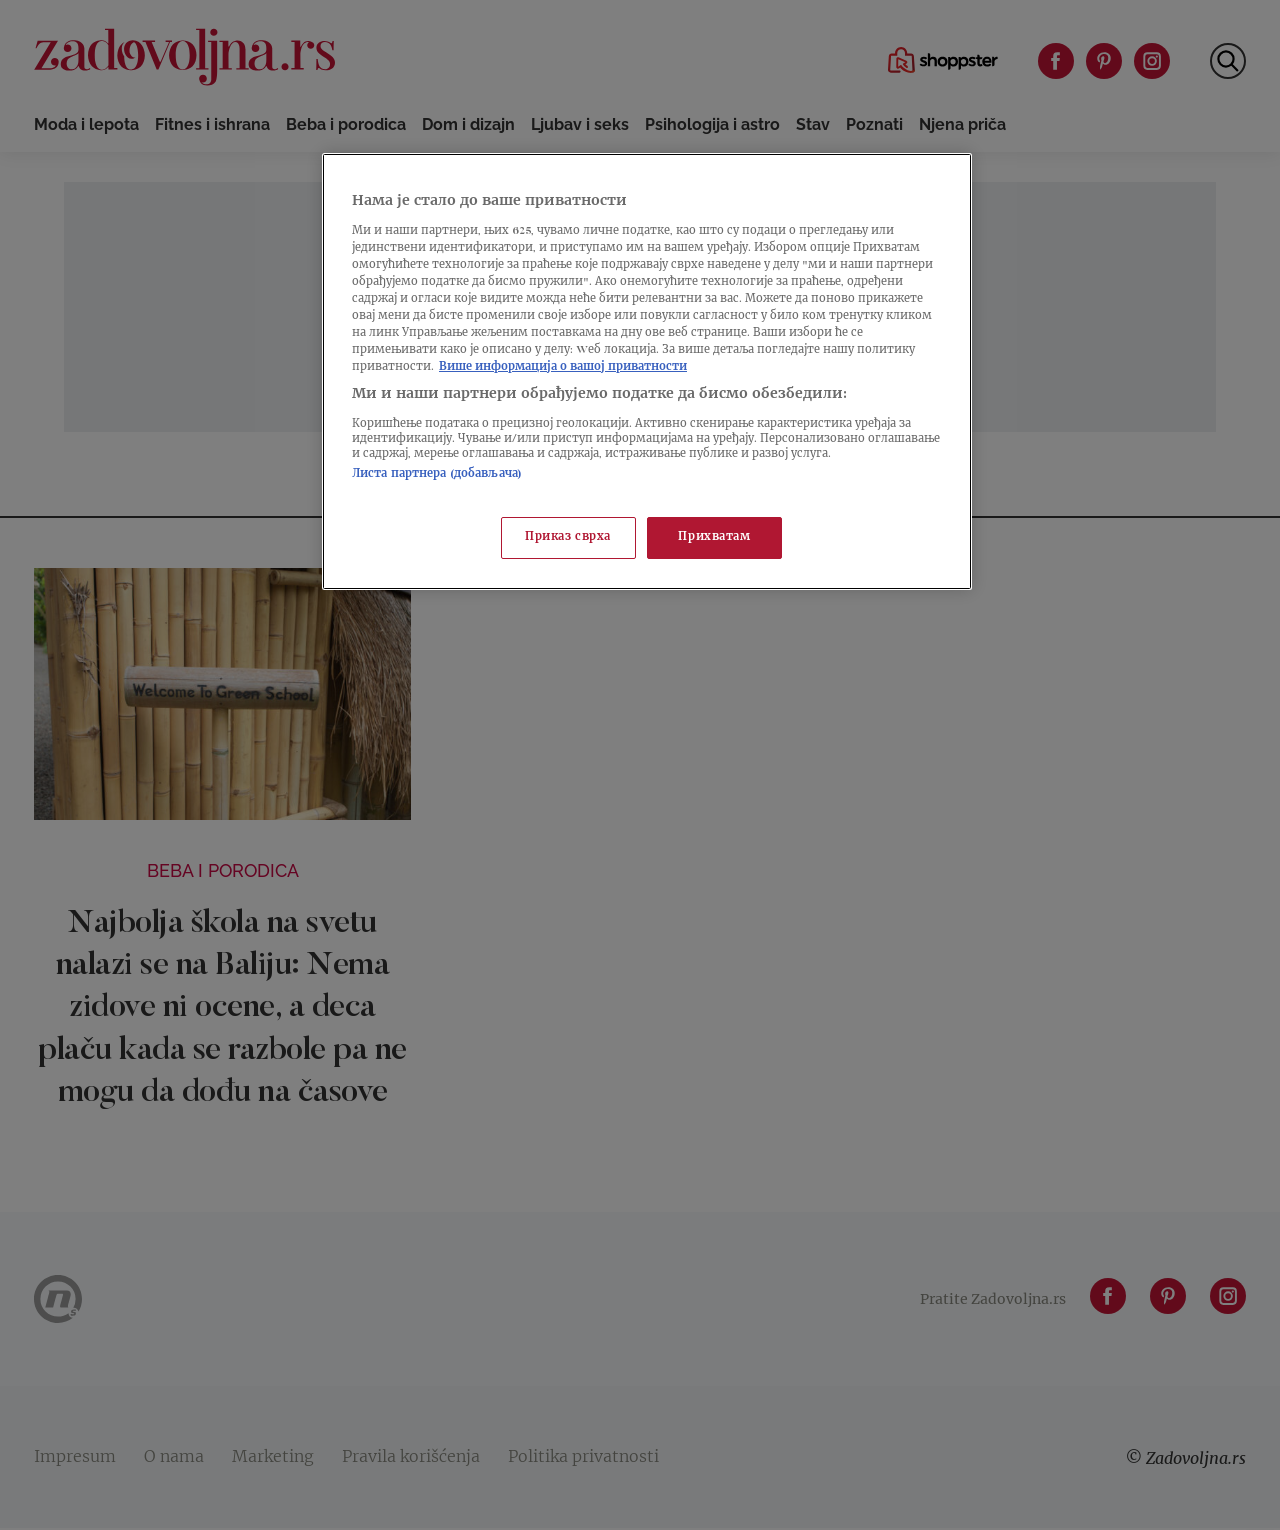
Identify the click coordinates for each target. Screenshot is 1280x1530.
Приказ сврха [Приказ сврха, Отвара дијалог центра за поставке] (568, 537)
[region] (647, 371)
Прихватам (714, 537)
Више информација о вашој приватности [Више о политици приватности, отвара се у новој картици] (563, 367)
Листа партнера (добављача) (437, 474)
